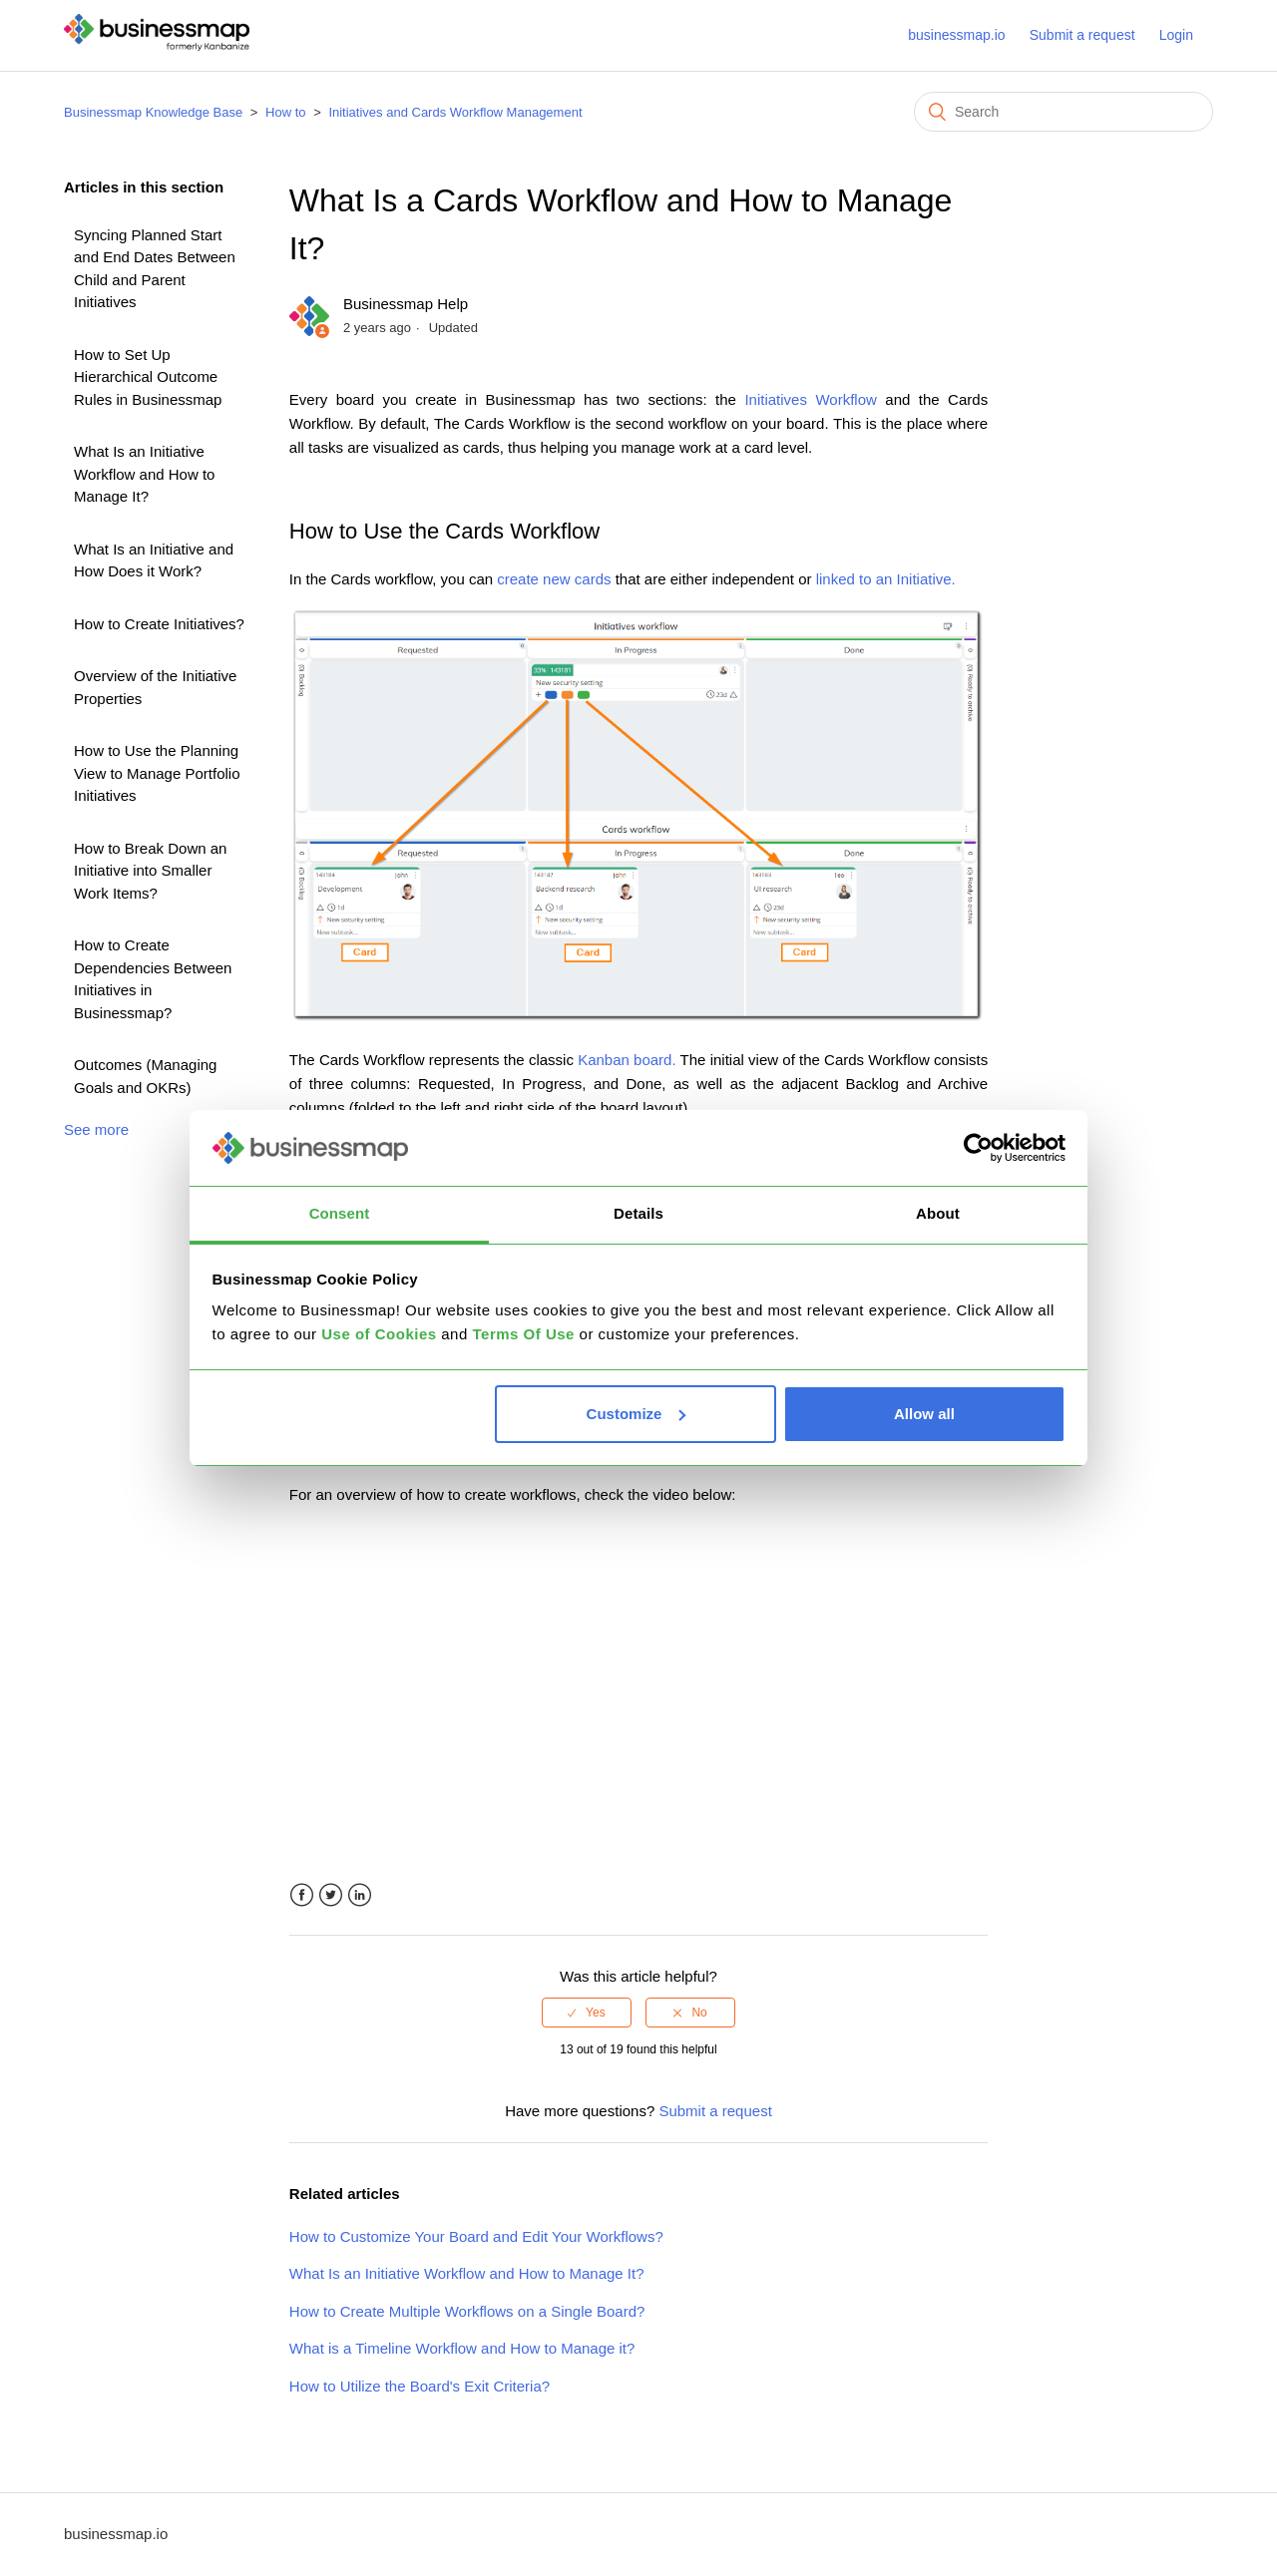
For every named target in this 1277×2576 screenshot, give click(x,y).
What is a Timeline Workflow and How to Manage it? (462, 2348)
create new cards (554, 578)
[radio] (587, 2012)
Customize (636, 1413)
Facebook (301, 1895)
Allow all (924, 1413)
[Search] (1063, 112)
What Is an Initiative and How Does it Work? (153, 560)
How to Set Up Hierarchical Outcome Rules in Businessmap (147, 377)
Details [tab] (638, 1213)
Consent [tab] (339, 1213)
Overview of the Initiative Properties (155, 687)
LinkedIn (359, 1895)
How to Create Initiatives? (159, 623)
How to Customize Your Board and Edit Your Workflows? (476, 2236)
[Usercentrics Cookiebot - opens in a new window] (978, 1148)
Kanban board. (626, 1059)
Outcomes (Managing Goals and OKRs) (145, 1076)
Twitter (330, 1895)
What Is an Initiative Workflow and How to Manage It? (144, 474)
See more (96, 1129)
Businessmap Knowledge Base (153, 112)
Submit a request (1082, 35)
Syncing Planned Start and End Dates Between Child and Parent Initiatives (154, 268)
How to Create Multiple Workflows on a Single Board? (467, 2311)
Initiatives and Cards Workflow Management (455, 112)
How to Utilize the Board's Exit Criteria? (419, 2386)
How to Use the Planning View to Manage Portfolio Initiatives (157, 773)
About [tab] (938, 1213)
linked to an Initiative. (886, 578)
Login (1176, 35)
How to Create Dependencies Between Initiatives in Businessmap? (152, 978)
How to (285, 112)
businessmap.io (956, 35)
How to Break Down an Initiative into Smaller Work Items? (150, 871)
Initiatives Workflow (810, 399)
